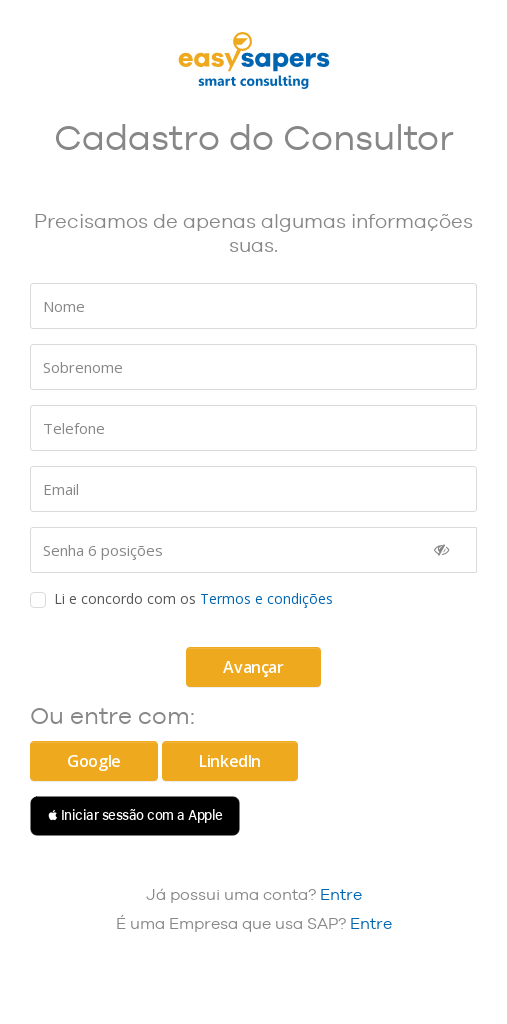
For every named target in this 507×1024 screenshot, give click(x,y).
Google (94, 761)
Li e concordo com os (193, 598)
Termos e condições (266, 598)
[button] (135, 816)
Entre (341, 894)
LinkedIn (230, 761)
